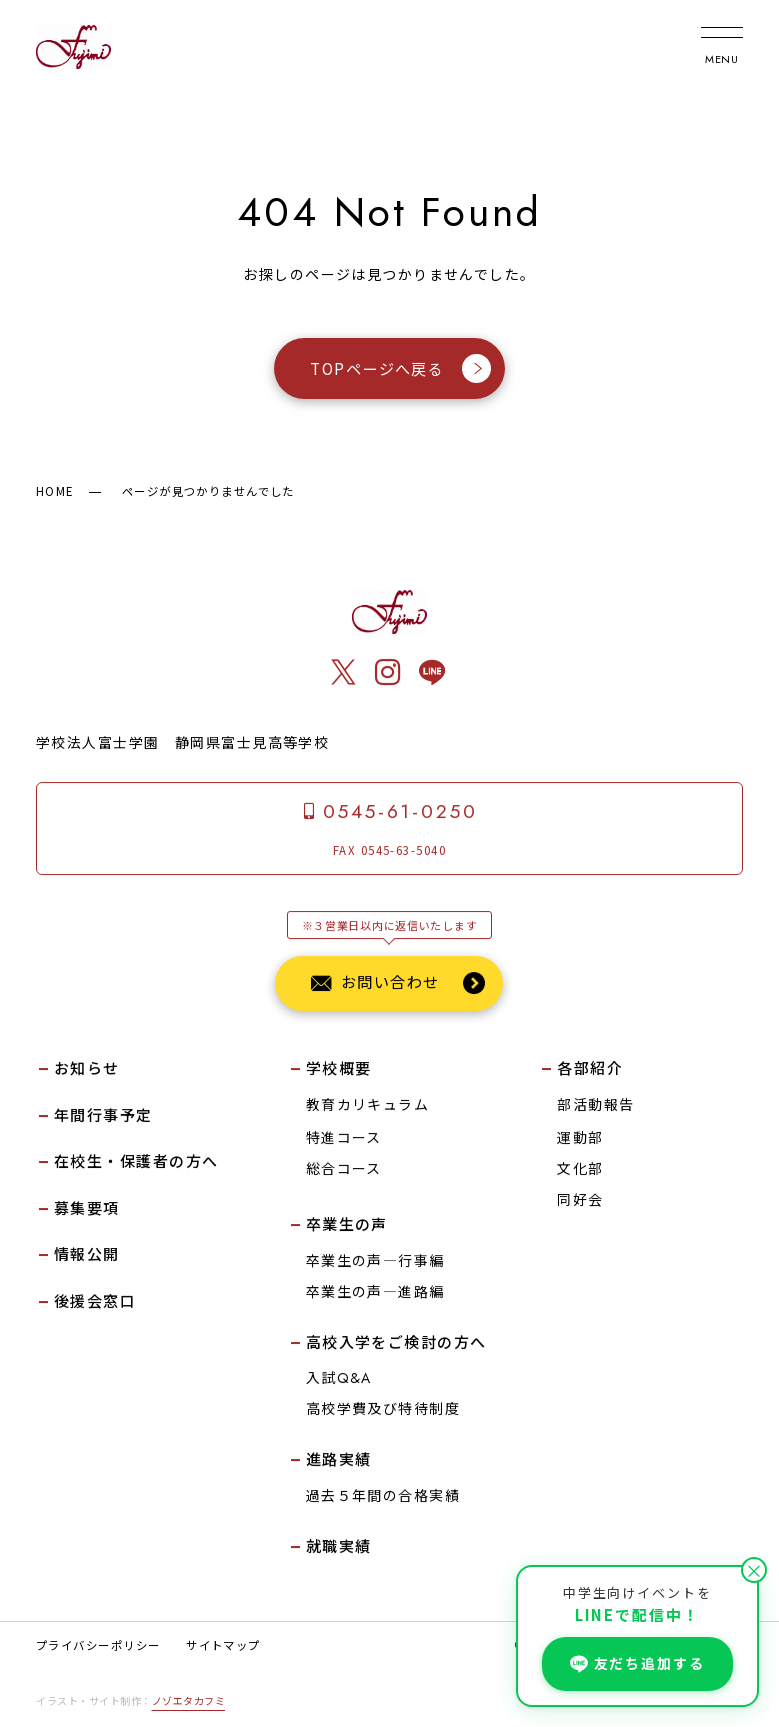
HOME (55, 491)
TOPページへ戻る (400, 367)
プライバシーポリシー (98, 1645)
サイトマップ (223, 1645)
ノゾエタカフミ (189, 1700)
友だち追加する (637, 1663)
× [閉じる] (754, 1570)
